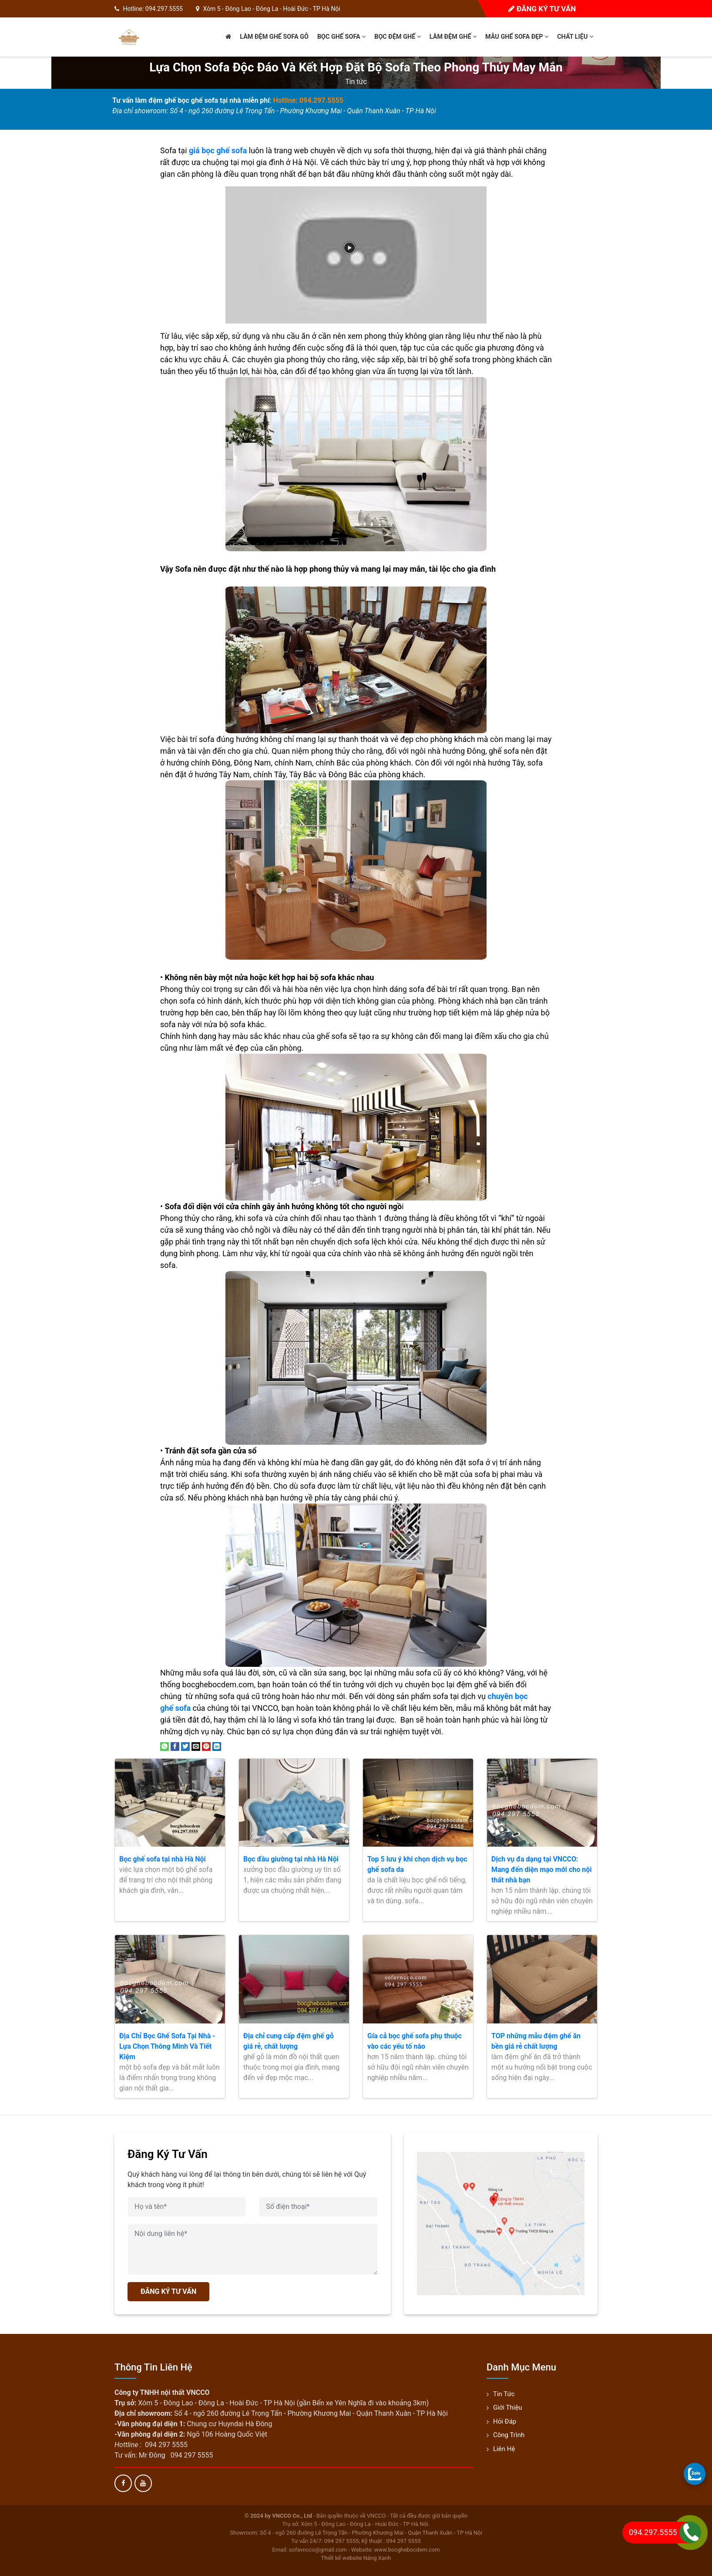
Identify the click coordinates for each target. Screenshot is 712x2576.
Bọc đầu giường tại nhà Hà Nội (291, 1859)
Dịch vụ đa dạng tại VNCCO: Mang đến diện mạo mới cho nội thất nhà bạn (541, 1869)
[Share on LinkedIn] (216, 1746)
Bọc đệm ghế (397, 36)
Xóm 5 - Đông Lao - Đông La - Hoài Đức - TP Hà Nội (271, 8)
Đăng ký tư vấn (542, 8)
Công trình (508, 2435)
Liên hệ (504, 2449)
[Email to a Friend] (195, 1746)
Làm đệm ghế (453, 36)
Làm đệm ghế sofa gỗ (274, 36)
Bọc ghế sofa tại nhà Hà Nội (162, 1859)
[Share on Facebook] (175, 1746)
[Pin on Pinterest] (206, 1746)
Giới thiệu (507, 2407)
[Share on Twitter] (185, 1746)
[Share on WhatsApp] (164, 1746)
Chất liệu (575, 36)
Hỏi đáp (504, 2421)
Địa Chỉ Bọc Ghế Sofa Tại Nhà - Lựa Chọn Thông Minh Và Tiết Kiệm (167, 2046)
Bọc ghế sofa (341, 36)
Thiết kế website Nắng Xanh (356, 2558)
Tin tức (356, 82)
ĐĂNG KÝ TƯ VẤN (168, 2291)
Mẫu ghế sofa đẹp (516, 36)
